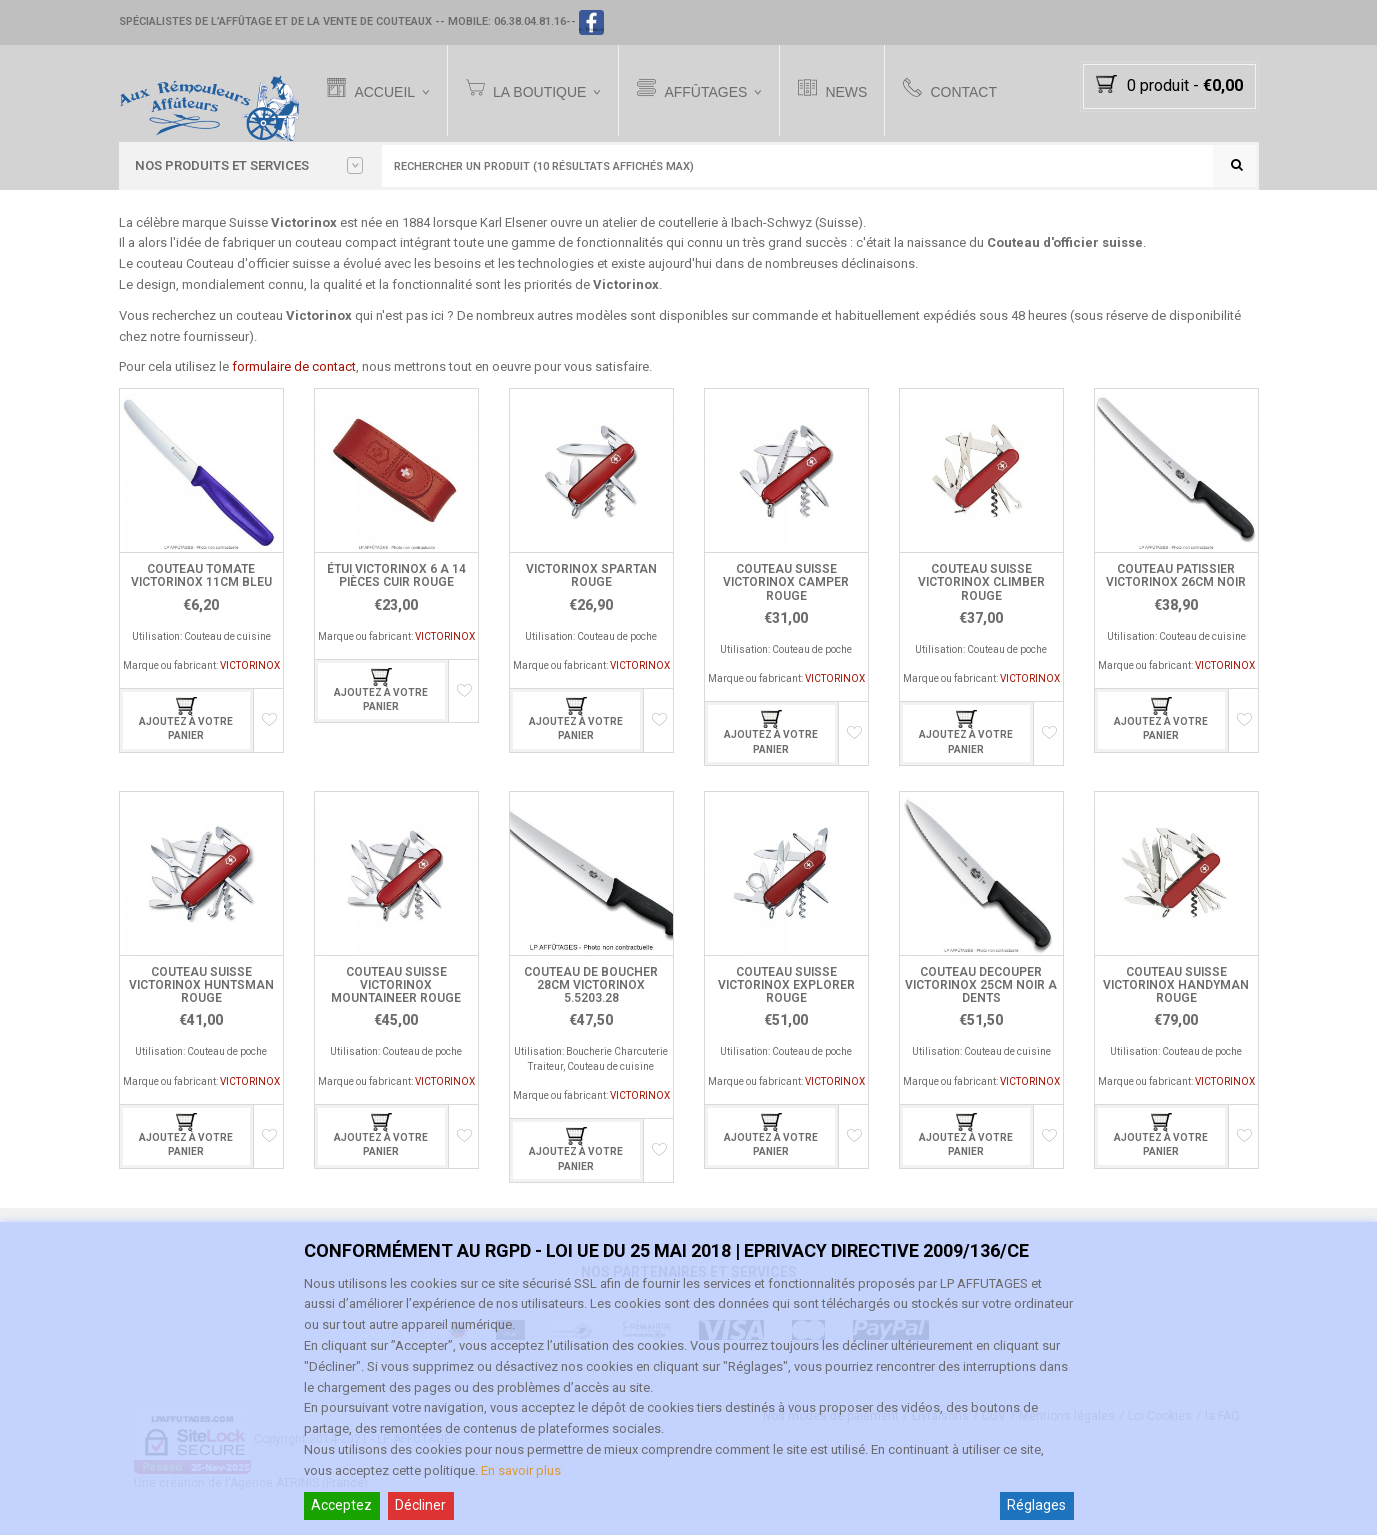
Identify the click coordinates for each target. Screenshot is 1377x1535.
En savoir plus (521, 1470)
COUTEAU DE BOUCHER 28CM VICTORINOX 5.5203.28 (591, 997)
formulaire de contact (294, 378)
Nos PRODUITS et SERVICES (249, 166)
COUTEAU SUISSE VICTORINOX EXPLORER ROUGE (786, 997)
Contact (963, 90)
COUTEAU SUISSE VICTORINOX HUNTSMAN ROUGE (201, 997)
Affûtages (705, 90)
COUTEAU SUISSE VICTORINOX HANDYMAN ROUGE (1176, 997)
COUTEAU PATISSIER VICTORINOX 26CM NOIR (1176, 587)
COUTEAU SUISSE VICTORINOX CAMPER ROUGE (786, 594)
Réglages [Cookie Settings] (1036, 1505)
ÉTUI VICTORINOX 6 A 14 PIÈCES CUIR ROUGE (396, 587)
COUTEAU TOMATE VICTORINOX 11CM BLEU (201, 587)
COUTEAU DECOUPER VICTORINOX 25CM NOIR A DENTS (981, 997)
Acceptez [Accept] (341, 1505)
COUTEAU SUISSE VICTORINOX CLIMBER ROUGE (981, 594)
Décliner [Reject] (420, 1505)
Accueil (384, 90)
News (845, 90)
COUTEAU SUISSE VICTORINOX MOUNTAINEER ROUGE (396, 997)
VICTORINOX (250, 677)
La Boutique (538, 90)
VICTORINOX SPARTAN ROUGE (591, 587)
